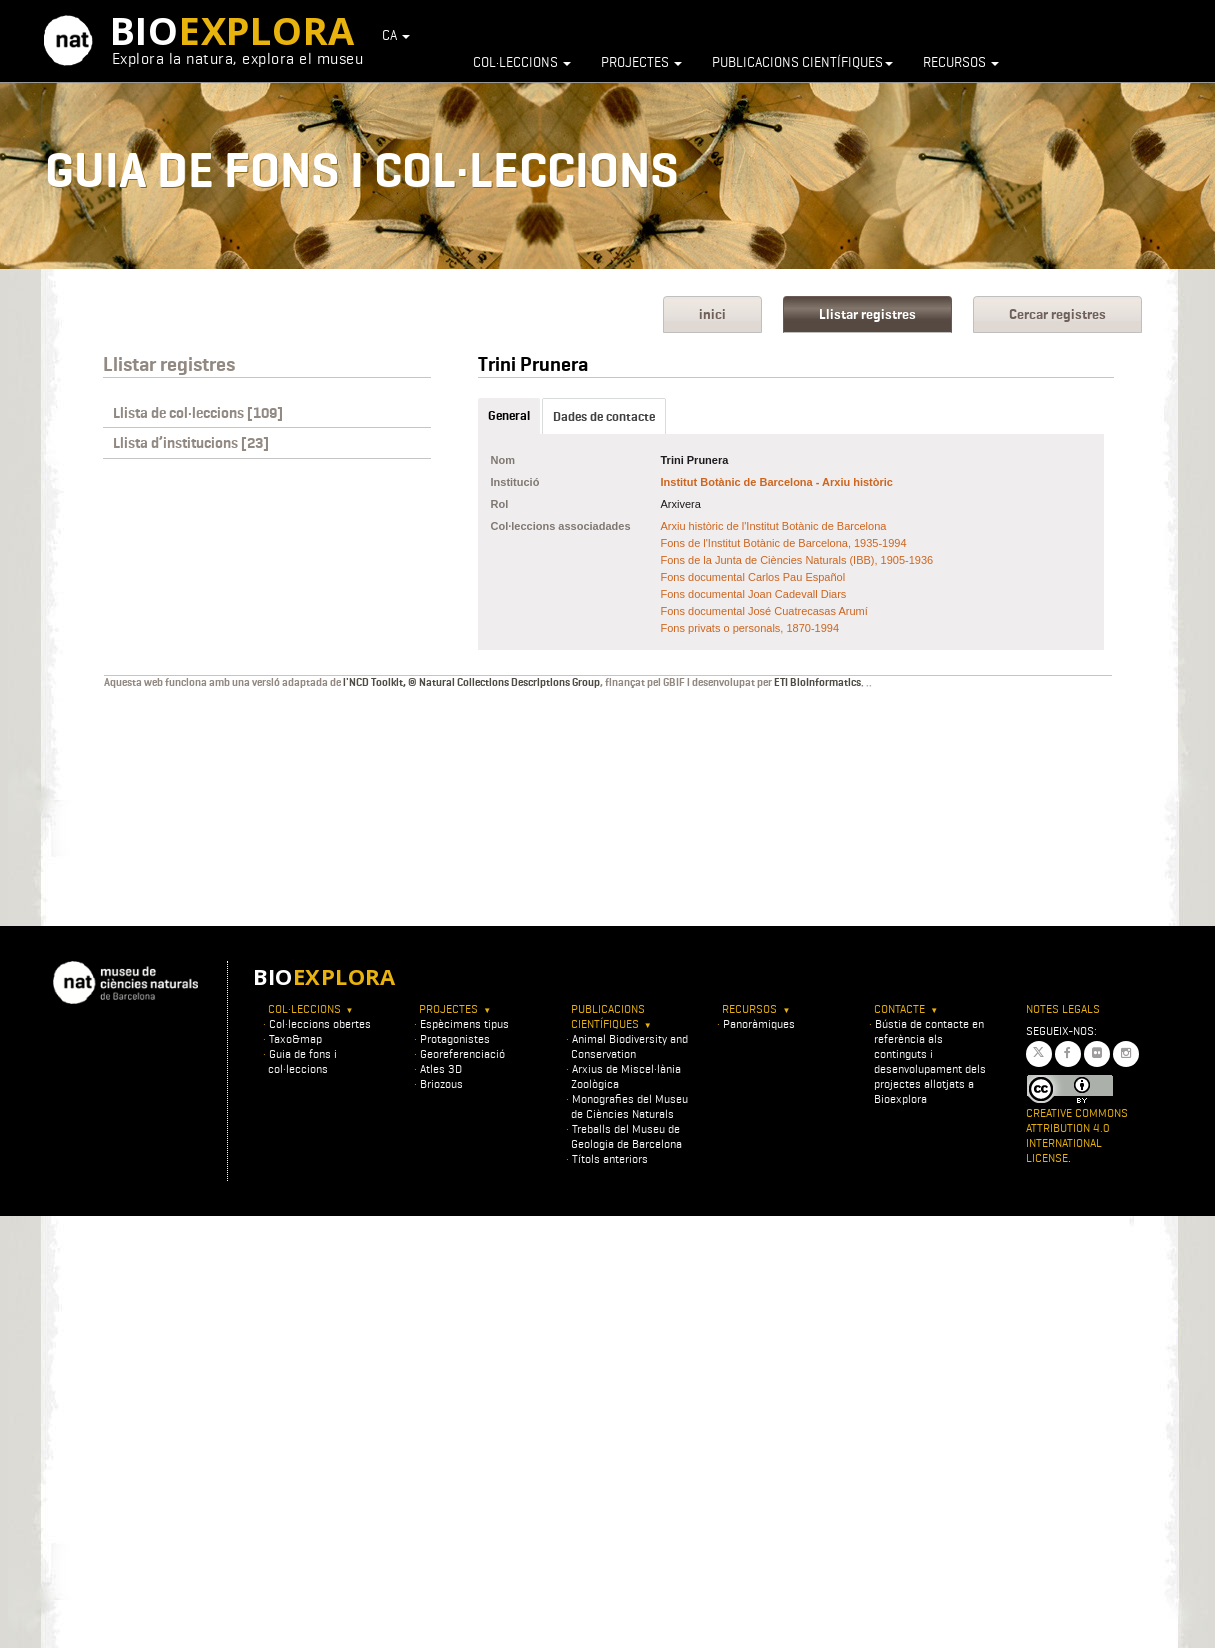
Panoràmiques (759, 1023)
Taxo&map (295, 1038)
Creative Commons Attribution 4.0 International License (1077, 1135)
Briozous (441, 1083)
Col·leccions (522, 62)
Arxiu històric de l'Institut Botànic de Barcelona (774, 526)
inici (712, 314)
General (509, 415)
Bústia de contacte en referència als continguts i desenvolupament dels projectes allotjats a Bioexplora (930, 1061)
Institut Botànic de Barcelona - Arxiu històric (777, 482)
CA (396, 35)
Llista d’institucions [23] (191, 443)
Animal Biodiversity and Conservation (629, 1046)
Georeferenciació (462, 1053)
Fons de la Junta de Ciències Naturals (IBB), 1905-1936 (797, 560)
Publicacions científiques (802, 62)
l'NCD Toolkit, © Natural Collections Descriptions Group (471, 682)
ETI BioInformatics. (819, 682)
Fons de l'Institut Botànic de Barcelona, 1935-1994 (784, 543)
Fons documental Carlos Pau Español (753, 577)
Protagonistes (455, 1038)
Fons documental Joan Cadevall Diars (754, 594)
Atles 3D (441, 1068)
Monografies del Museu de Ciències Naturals (629, 1106)
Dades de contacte (604, 416)
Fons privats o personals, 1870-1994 (750, 628)
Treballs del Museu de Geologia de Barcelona (626, 1136)
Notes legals (1063, 1008)
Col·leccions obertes (320, 1023)
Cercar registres (1057, 314)
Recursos (961, 62)
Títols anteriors (610, 1158)
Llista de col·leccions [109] (198, 413)
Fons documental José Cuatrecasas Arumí (764, 611)
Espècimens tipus (464, 1023)
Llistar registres (867, 314)
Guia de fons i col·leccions (302, 1061)
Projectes (641, 62)
